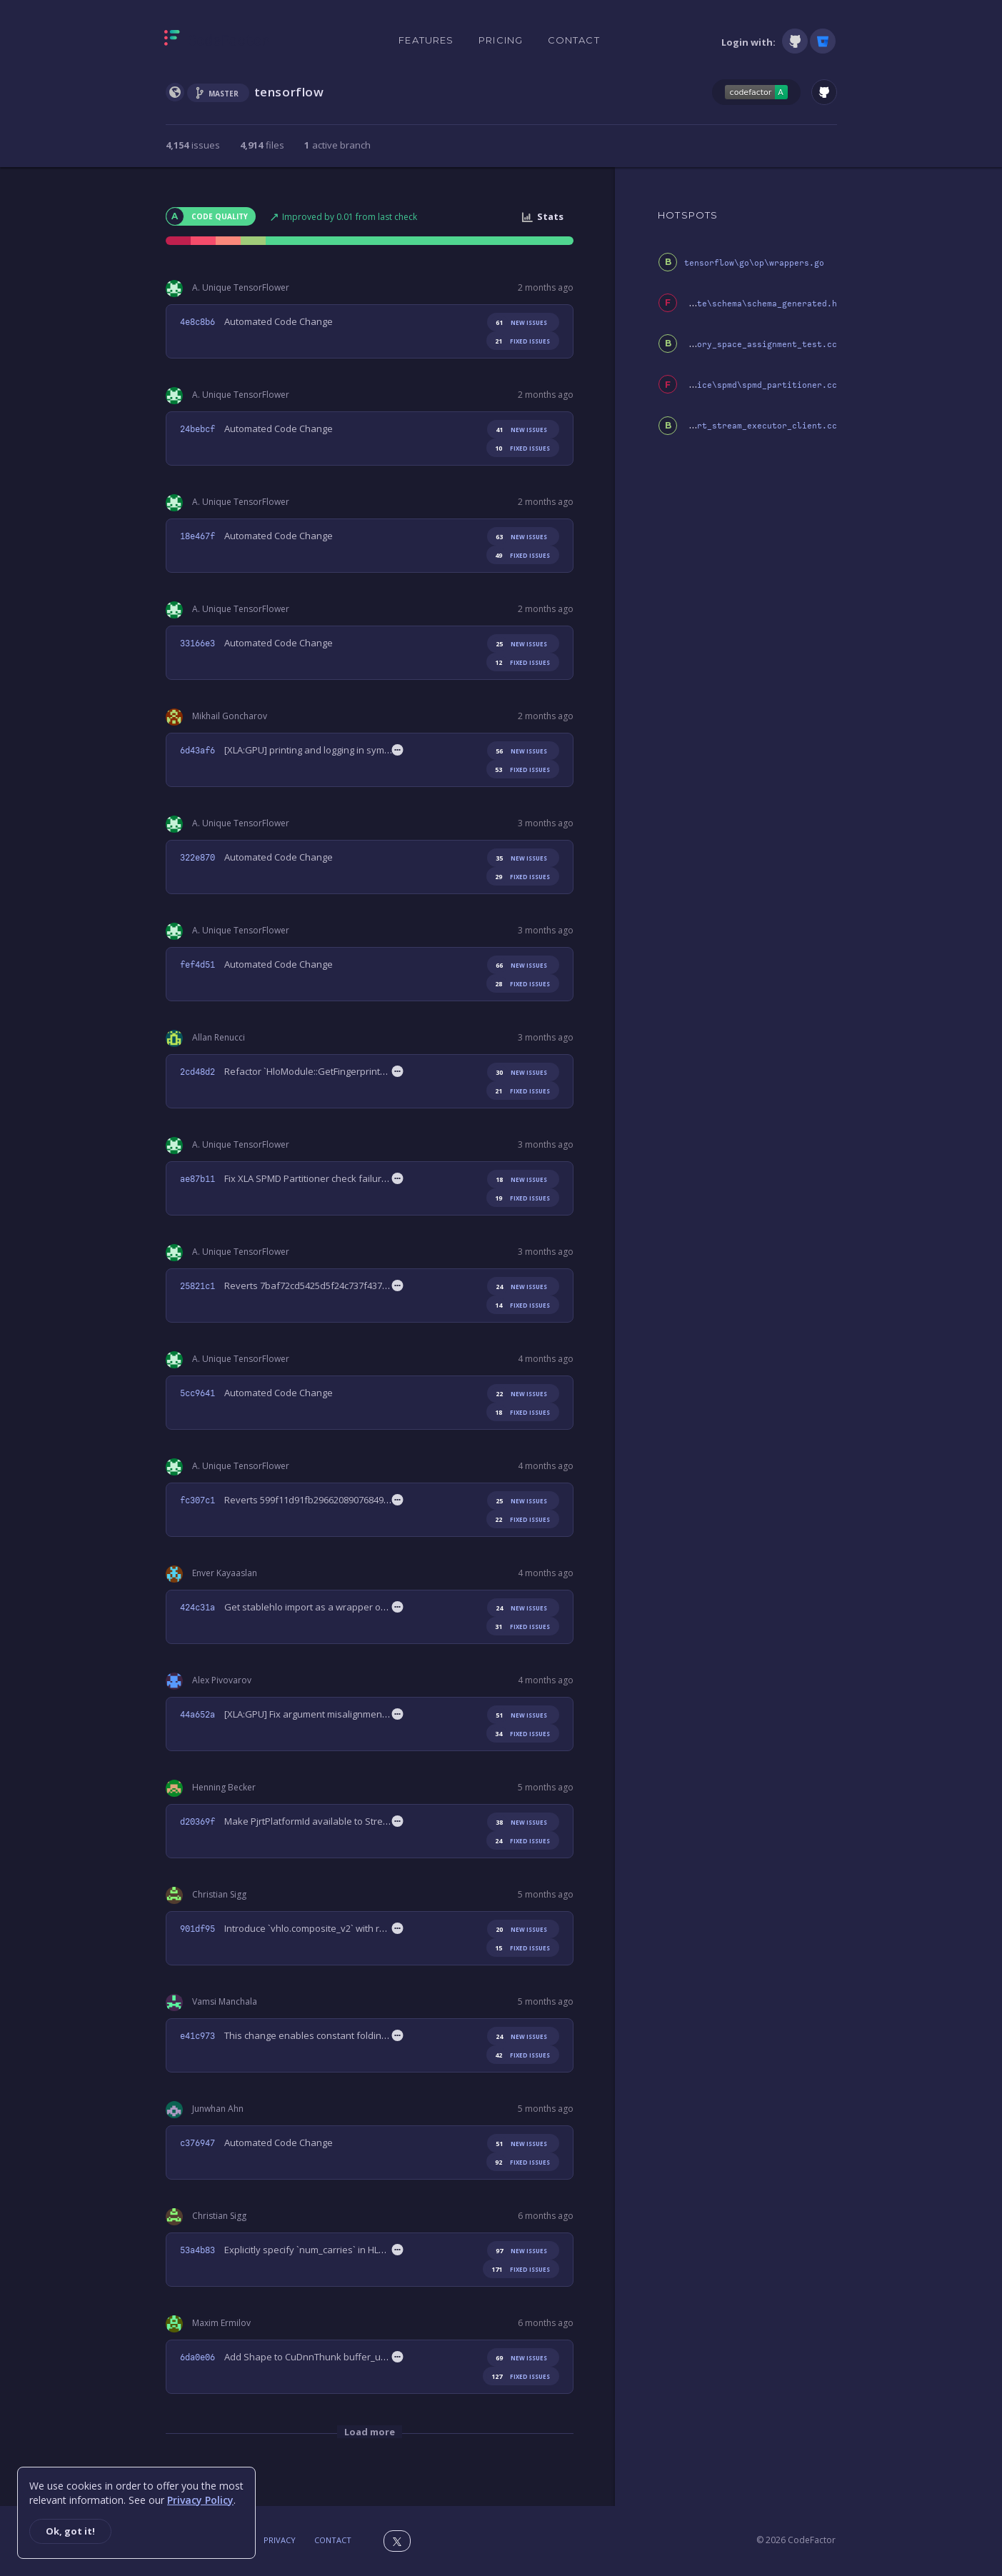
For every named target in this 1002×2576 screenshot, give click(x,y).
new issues (519, 322)
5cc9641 (197, 1393)
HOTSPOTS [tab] (688, 215)
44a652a (197, 1714)
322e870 (197, 857)
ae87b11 (197, 1179)
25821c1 (197, 1286)
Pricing (501, 40)
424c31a (197, 1607)
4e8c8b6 (197, 322)
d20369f (197, 1822)
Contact (574, 40)
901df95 (197, 1929)
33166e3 (197, 643)
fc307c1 (197, 1500)
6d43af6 (197, 750)
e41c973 (197, 2036)
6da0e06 (197, 2357)
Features (426, 40)
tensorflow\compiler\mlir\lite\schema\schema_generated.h (699, 304)
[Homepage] (216, 40)
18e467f (197, 536)
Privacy (280, 2540)
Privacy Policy (200, 2500)
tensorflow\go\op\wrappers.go (754, 263)
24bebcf (197, 429)
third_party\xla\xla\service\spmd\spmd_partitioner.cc (707, 385)
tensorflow (289, 92)
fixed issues (520, 341)
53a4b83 (197, 2250)
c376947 (197, 2143)
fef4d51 (197, 965)
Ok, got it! (70, 2531)
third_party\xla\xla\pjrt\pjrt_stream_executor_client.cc (699, 426)
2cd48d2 (197, 1072)
